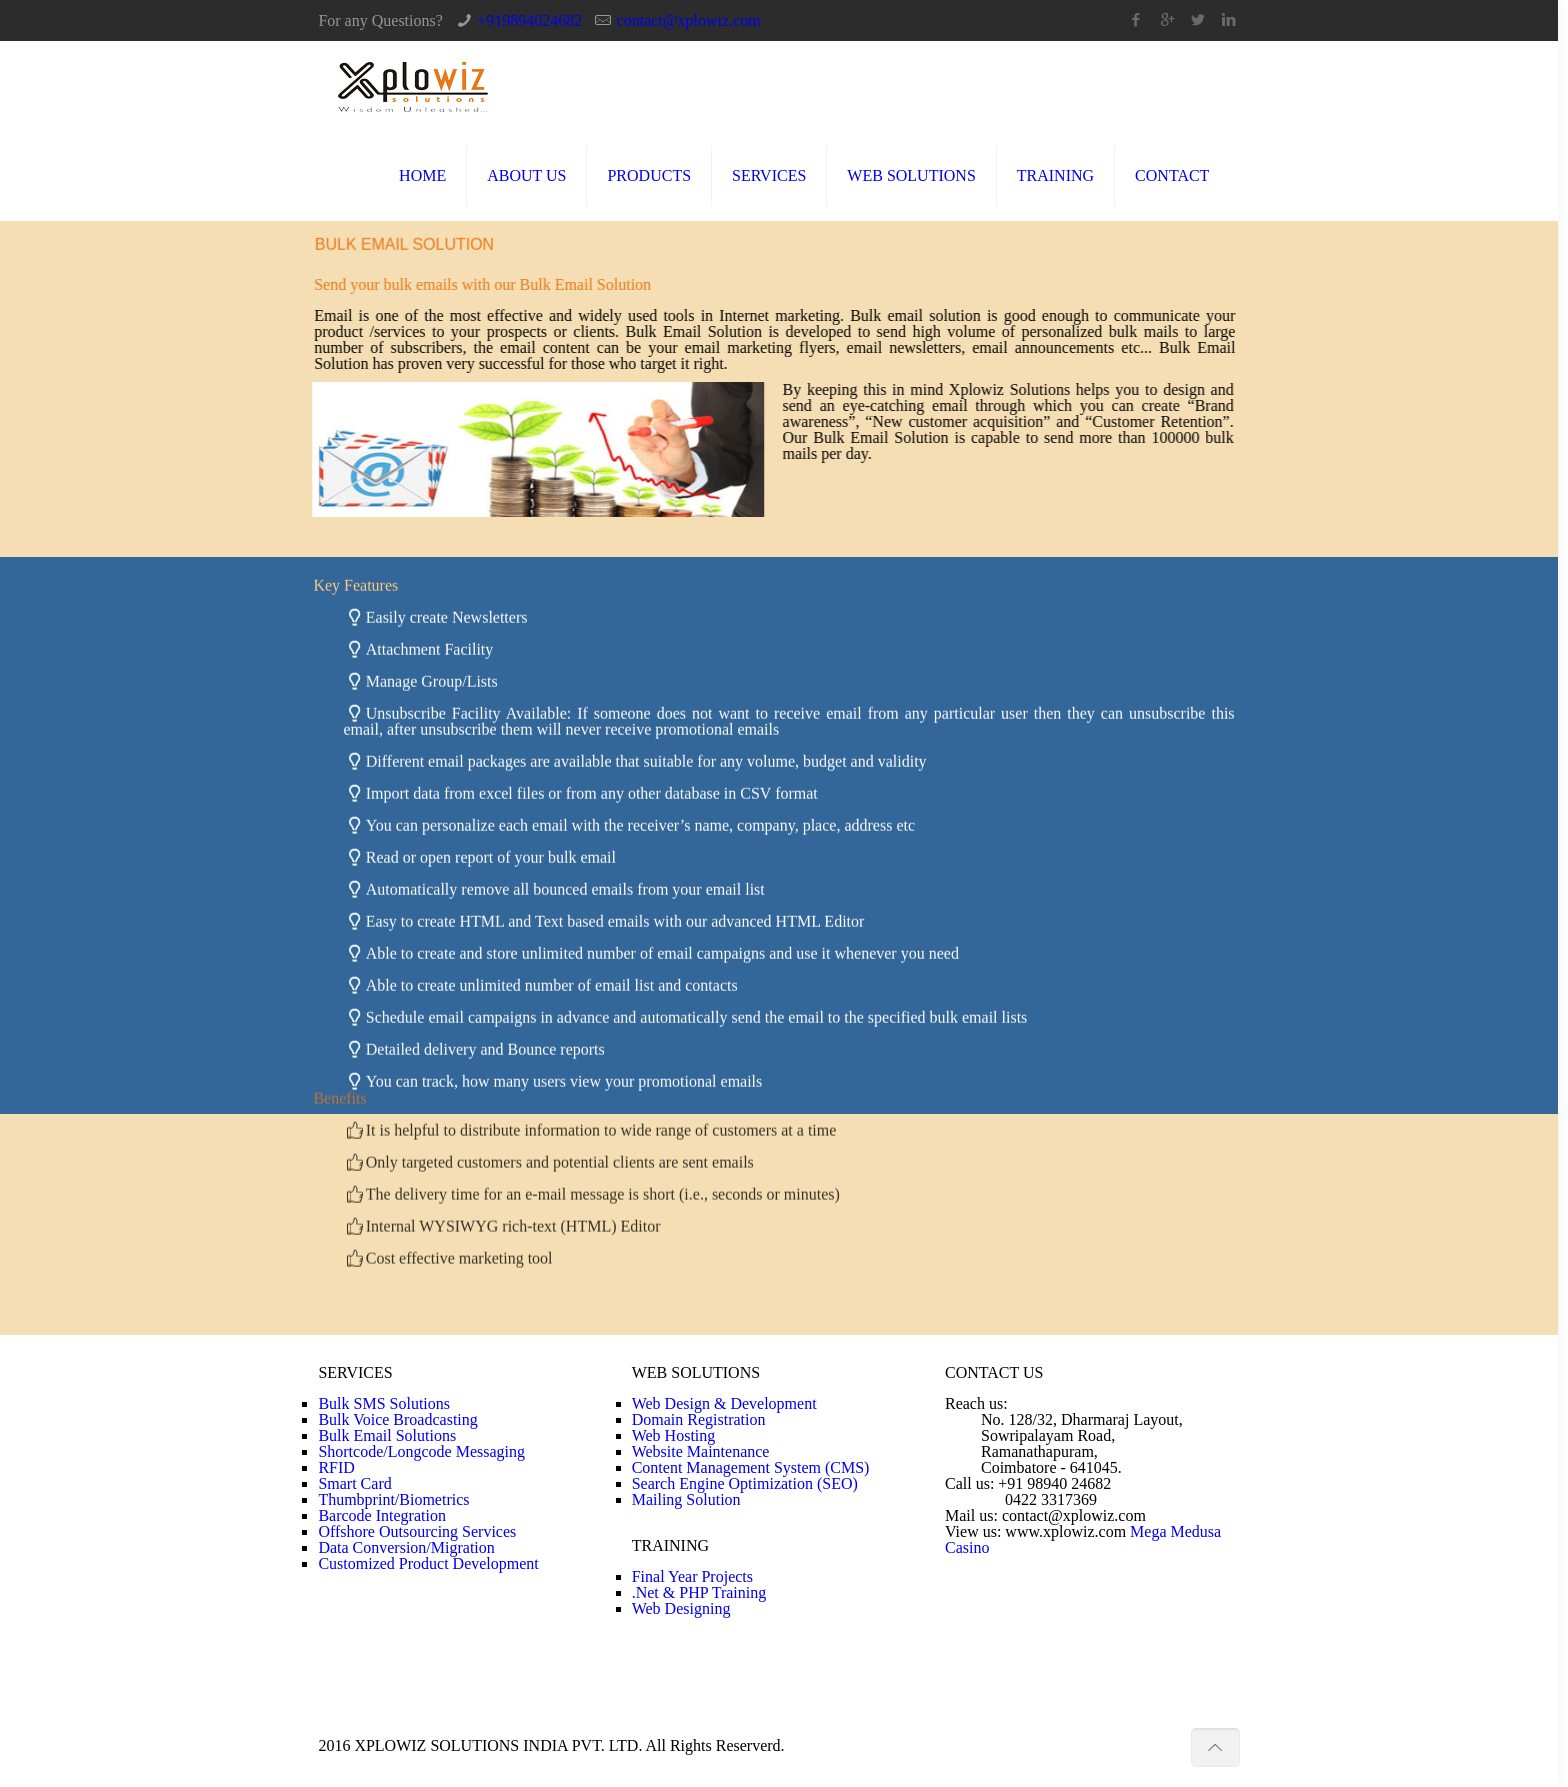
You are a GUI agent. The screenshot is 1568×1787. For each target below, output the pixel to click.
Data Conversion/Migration (406, 1547)
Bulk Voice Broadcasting (397, 1419)
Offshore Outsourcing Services (417, 1531)
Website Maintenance (701, 1451)
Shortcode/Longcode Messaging (421, 1451)
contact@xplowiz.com (689, 20)
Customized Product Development (428, 1563)
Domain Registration (699, 1419)
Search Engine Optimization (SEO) (745, 1483)
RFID (336, 1467)
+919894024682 (529, 20)
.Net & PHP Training (699, 1592)
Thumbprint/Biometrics (393, 1499)
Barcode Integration (382, 1515)
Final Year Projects (692, 1576)
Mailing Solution (686, 1499)
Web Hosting (674, 1435)
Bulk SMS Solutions (384, 1403)
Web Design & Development (724, 1403)
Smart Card (354, 1483)
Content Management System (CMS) (751, 1467)
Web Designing (681, 1608)
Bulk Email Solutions (387, 1435)
